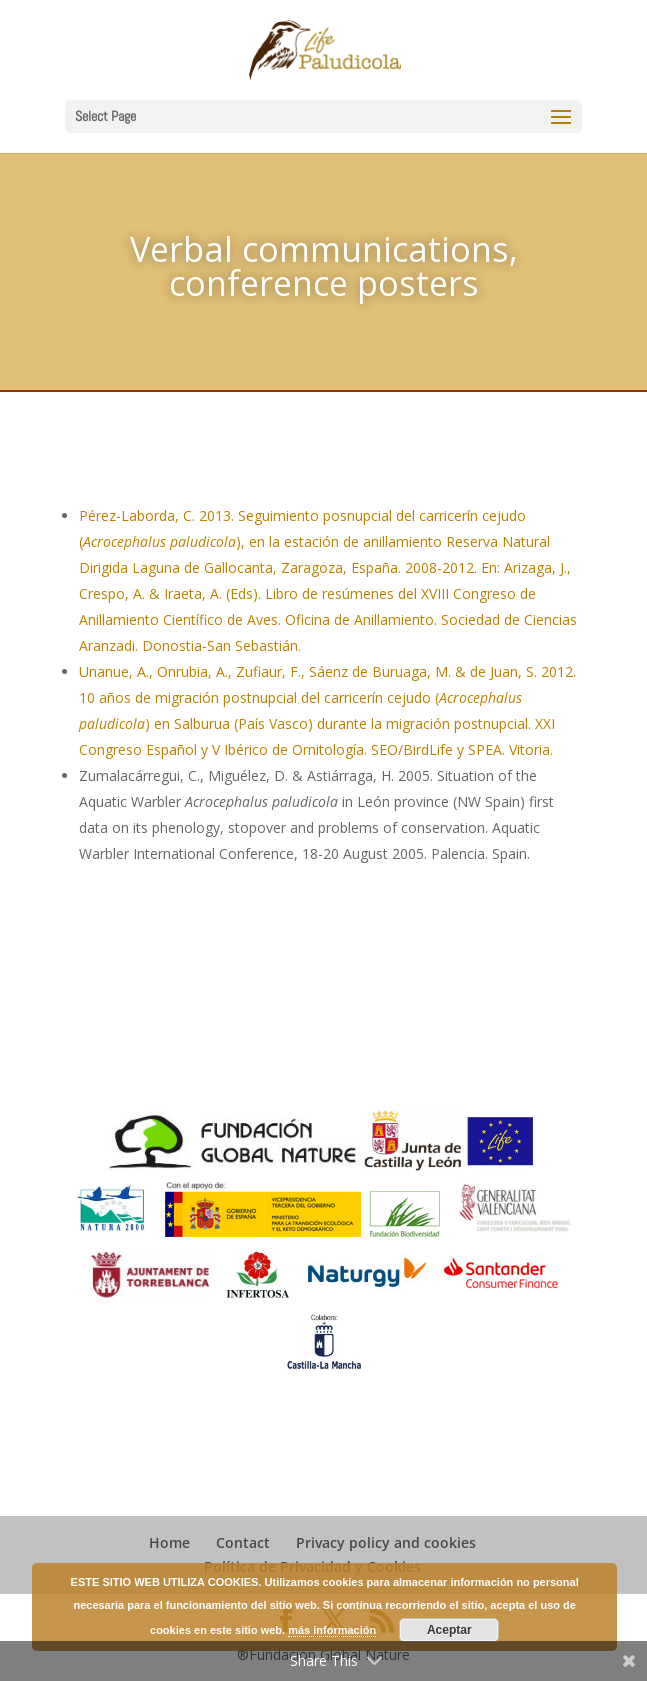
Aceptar (449, 1630)
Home (169, 1542)
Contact (243, 1542)
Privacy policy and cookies (386, 1542)
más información (332, 1630)
